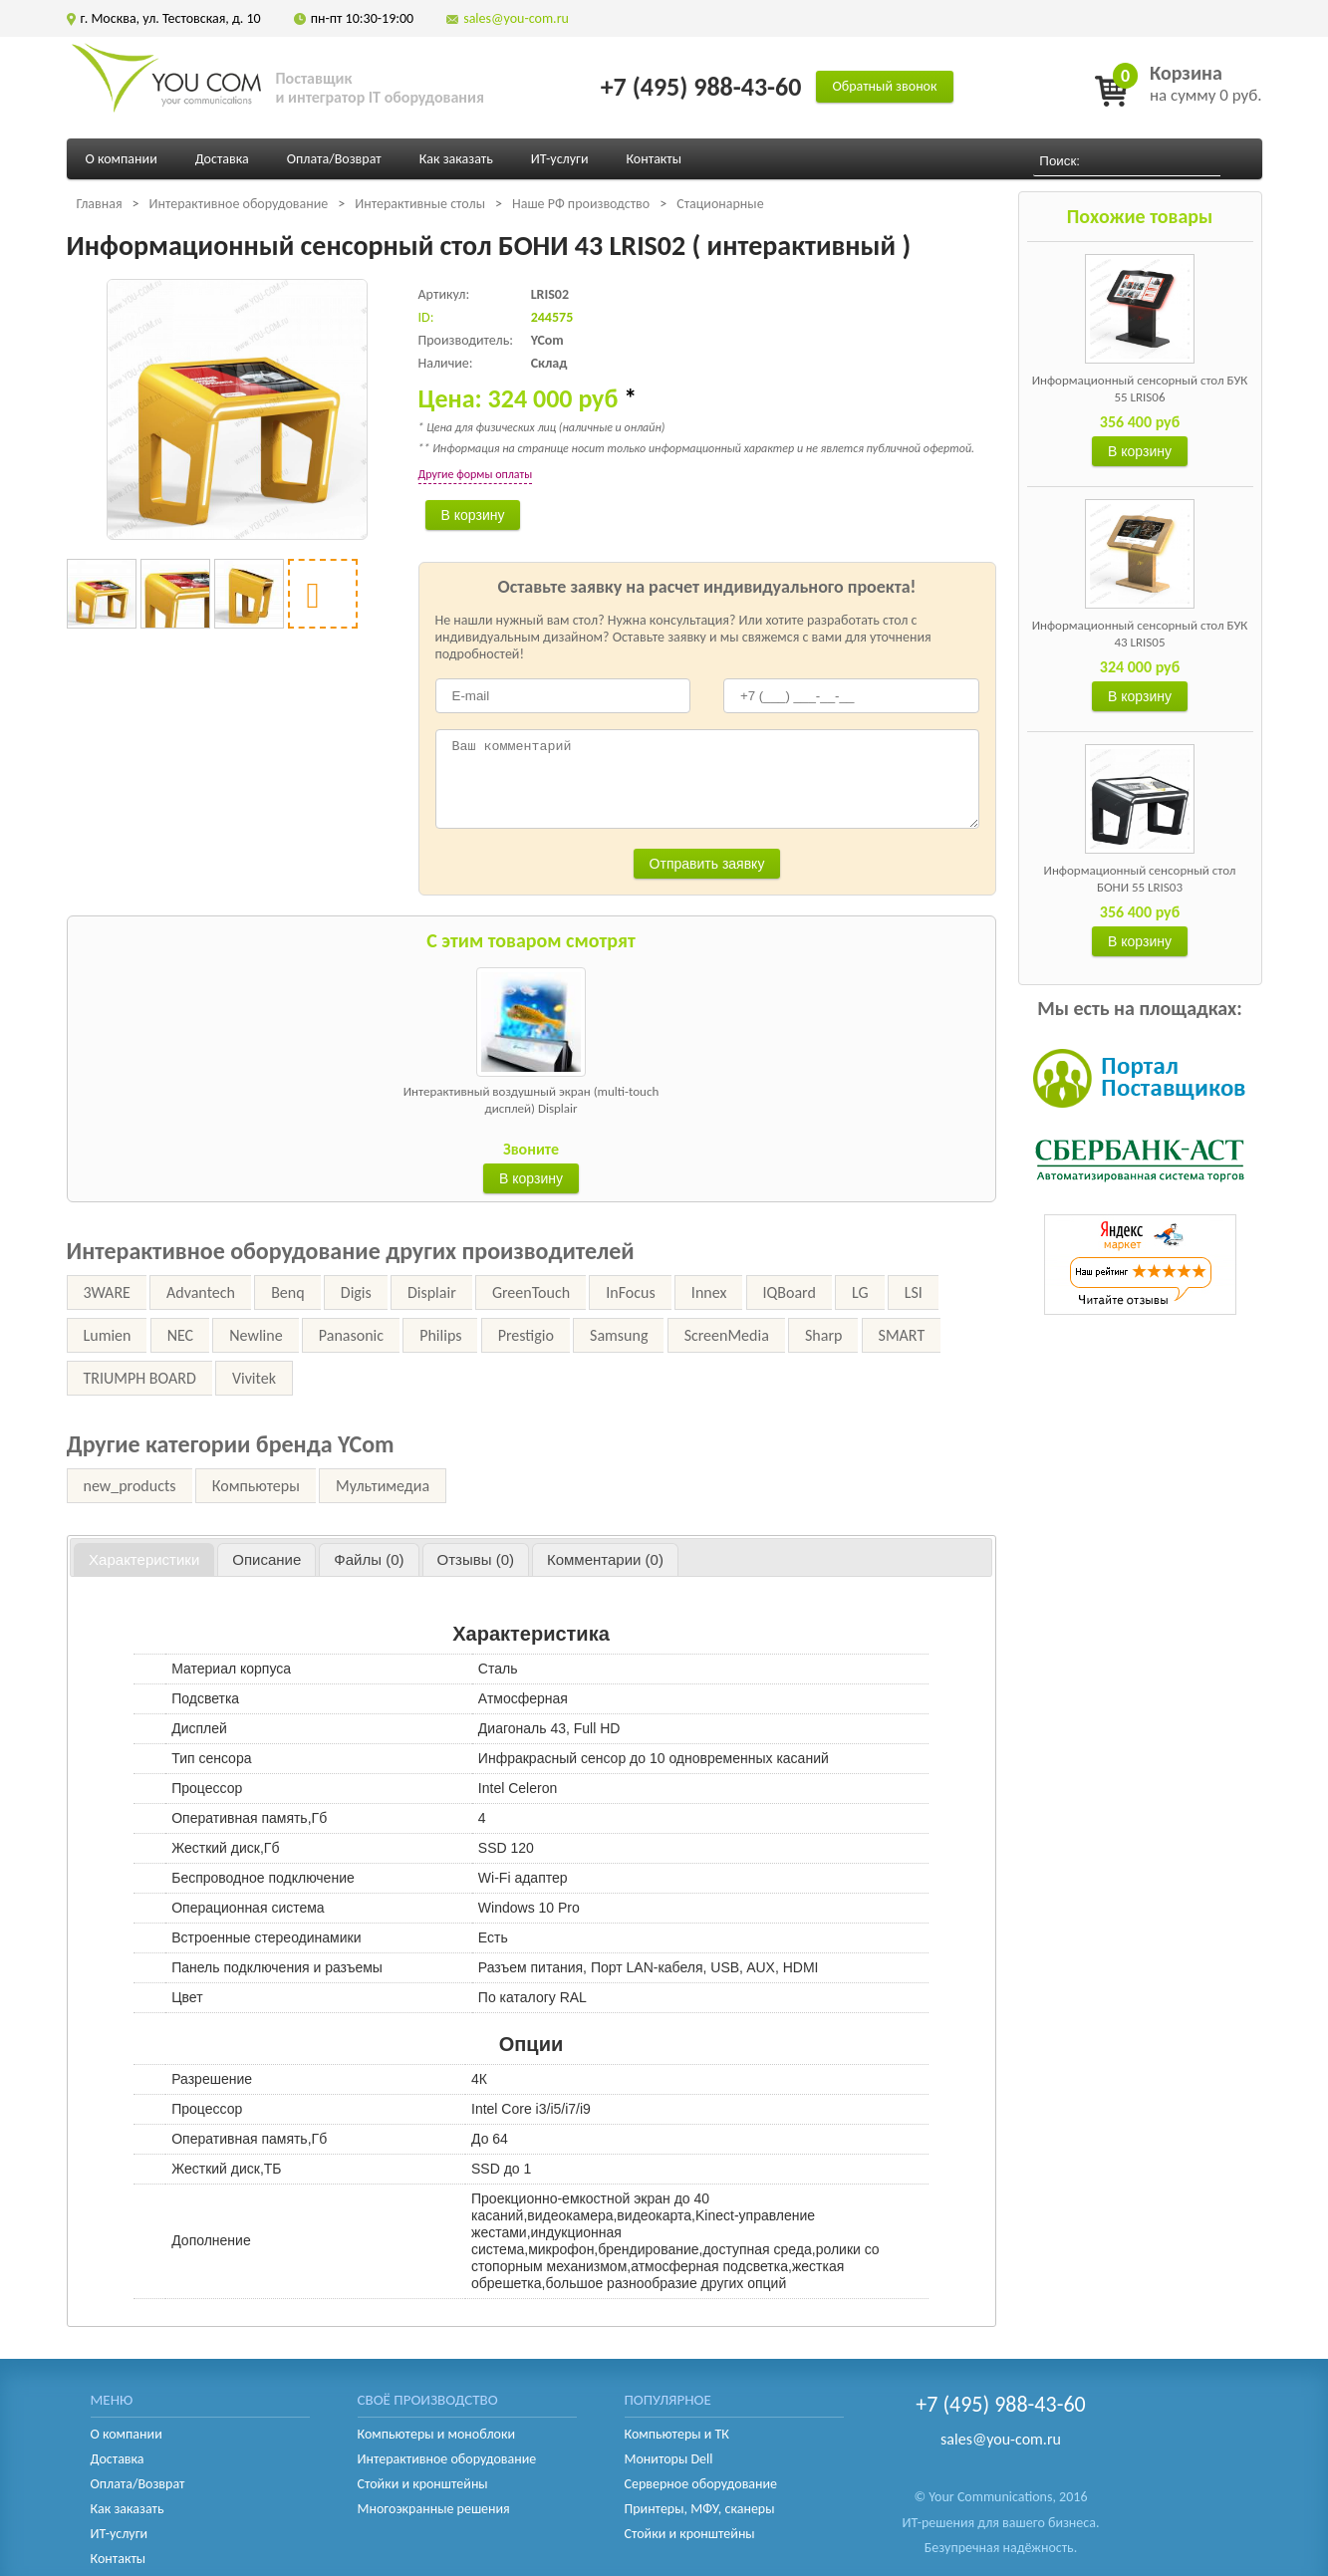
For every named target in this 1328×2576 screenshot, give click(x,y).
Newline (255, 1335)
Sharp (823, 1335)
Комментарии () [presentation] (605, 1559)
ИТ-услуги (560, 158)
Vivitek (254, 1378)
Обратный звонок (884, 86)
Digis (356, 1292)
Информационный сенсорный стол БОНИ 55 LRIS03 (1140, 879)
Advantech (200, 1292)
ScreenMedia (726, 1335)
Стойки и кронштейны (423, 2483)
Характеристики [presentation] (144, 1559)
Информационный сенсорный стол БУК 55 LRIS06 (1140, 388)
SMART (902, 1335)
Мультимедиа (382, 1485)
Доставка (222, 158)
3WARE (107, 1292)
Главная (100, 203)
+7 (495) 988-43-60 (701, 87)
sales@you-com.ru (516, 18)
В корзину (1140, 451)
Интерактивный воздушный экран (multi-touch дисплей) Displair (531, 1100)
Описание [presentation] (266, 1559)
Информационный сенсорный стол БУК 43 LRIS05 (1140, 633)
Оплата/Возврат (334, 158)
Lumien (108, 1335)
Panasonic (351, 1335)
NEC (180, 1335)
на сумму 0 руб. (1206, 83)
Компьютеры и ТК (677, 2434)
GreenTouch (531, 1292)
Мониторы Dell (669, 2458)
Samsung (619, 1335)
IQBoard (789, 1292)
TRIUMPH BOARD (140, 1378)
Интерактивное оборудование (239, 203)
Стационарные (719, 203)
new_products (130, 1485)
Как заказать (456, 158)
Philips (440, 1335)
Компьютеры (256, 1485)
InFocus (630, 1292)
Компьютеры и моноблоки (436, 2434)
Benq (287, 1292)
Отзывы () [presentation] (475, 1559)
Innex (709, 1292)
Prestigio (526, 1335)
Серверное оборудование (701, 2483)
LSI (914, 1292)
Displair (431, 1292)
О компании (121, 158)
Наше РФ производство (581, 203)
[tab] (144, 1560)
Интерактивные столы (420, 203)
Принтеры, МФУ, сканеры (700, 2508)
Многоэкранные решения (434, 2508)
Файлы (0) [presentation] (368, 1559)
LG (860, 1292)
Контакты (653, 158)
